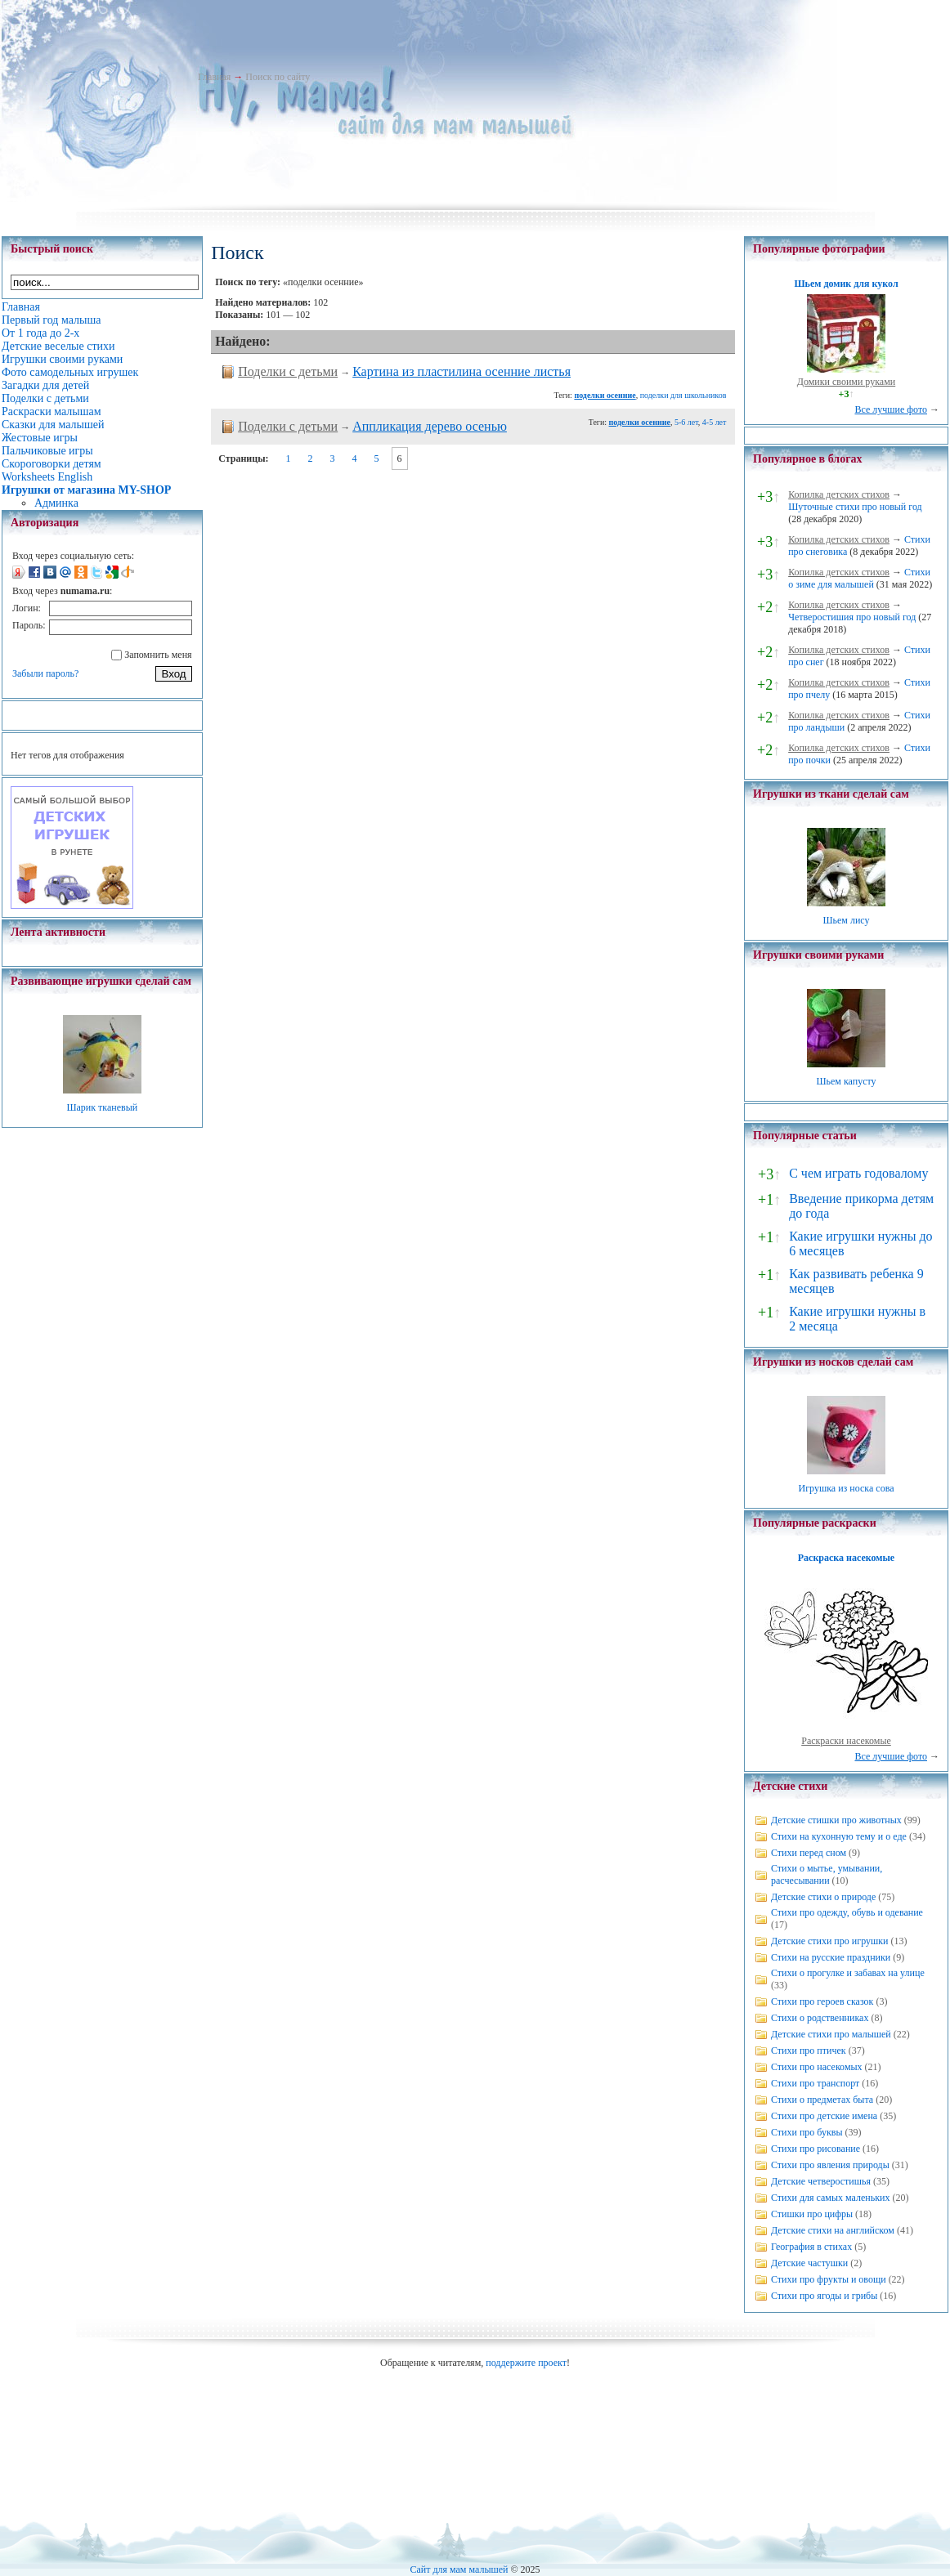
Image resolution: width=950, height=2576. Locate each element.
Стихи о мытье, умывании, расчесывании (826, 1874)
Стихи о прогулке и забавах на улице (848, 1973)
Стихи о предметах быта (822, 2099)
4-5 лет (714, 422)
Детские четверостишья (821, 2181)
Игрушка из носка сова (846, 1488)
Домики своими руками (846, 381)
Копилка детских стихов (839, 494)
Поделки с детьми (288, 371)
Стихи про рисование (815, 2148)
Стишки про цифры (812, 2214)
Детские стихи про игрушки (829, 1941)
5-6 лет (686, 422)
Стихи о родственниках (819, 2018)
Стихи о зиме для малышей (859, 578)
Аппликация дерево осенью (429, 426)
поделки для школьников (683, 395)
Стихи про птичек (808, 2050)
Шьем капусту (846, 1081)
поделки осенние (604, 395)
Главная (214, 77)
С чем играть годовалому (858, 1173)
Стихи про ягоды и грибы (824, 2295)
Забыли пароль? (45, 673)
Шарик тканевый (101, 1107)
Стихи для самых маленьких (830, 2197)
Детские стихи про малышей (831, 2034)
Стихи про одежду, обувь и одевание (847, 1912)
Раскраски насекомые (846, 1740)
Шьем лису (845, 920)
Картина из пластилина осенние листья (461, 371)
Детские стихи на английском (832, 2230)
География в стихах (811, 2246)
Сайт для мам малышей (459, 2569)
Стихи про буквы (807, 2132)
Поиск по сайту (277, 77)
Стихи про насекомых (817, 2067)
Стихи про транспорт (815, 2083)
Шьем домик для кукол (846, 283)
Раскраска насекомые (846, 1557)
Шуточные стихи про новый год (855, 506)
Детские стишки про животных (836, 1820)
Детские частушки (809, 2263)
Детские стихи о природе (823, 1897)
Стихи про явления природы (830, 2165)
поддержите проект (526, 2362)
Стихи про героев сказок (822, 2001)
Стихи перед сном (808, 1852)
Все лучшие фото (890, 409)
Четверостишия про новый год (852, 617)
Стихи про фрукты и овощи (828, 2279)
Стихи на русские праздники (830, 1957)
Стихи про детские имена (824, 2116)
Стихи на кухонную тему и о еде (839, 1836)
